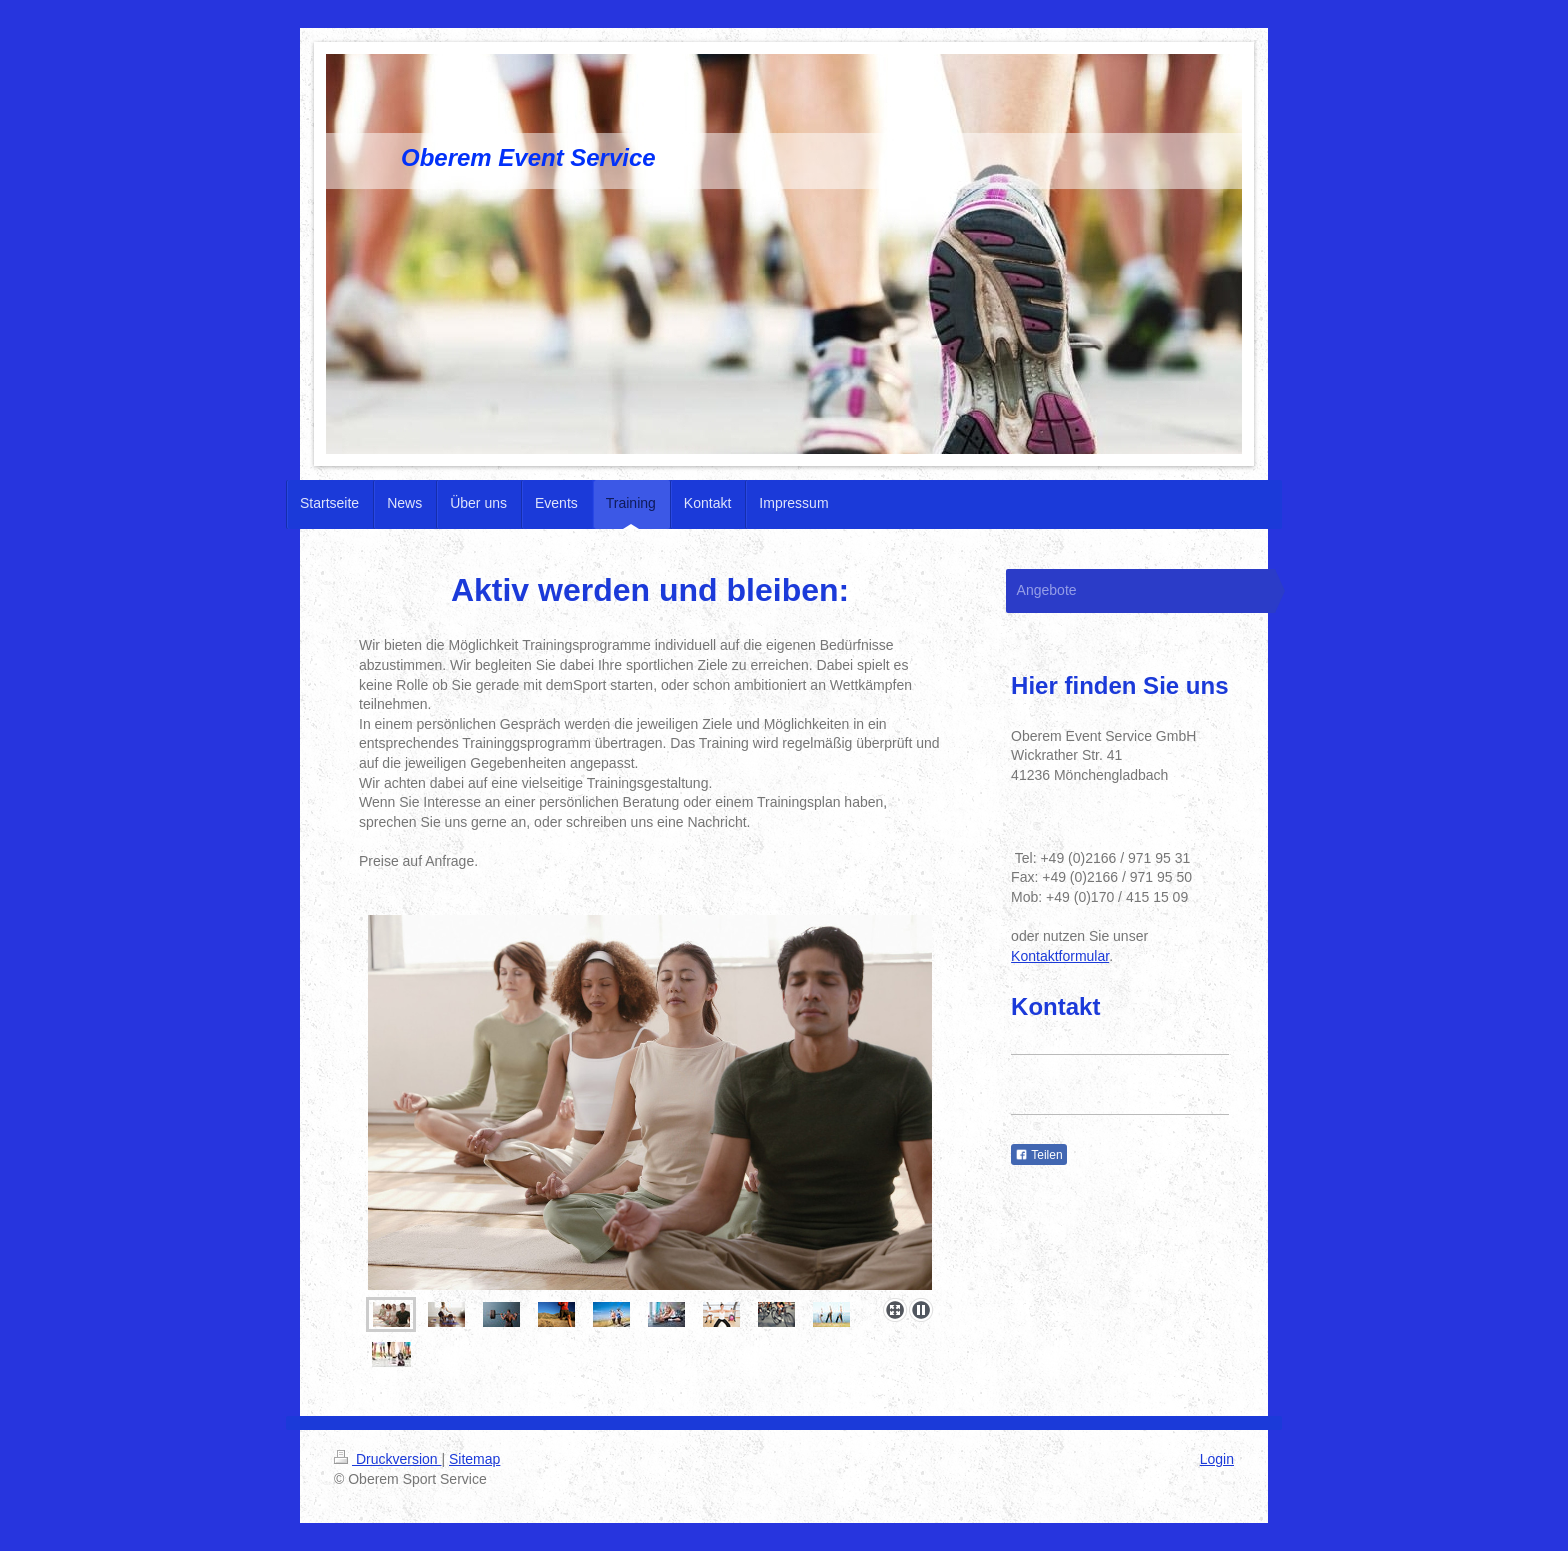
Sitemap (474, 1459)
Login (1217, 1459)
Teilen (1038, 1155)
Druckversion (387, 1459)
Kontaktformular (1060, 956)
